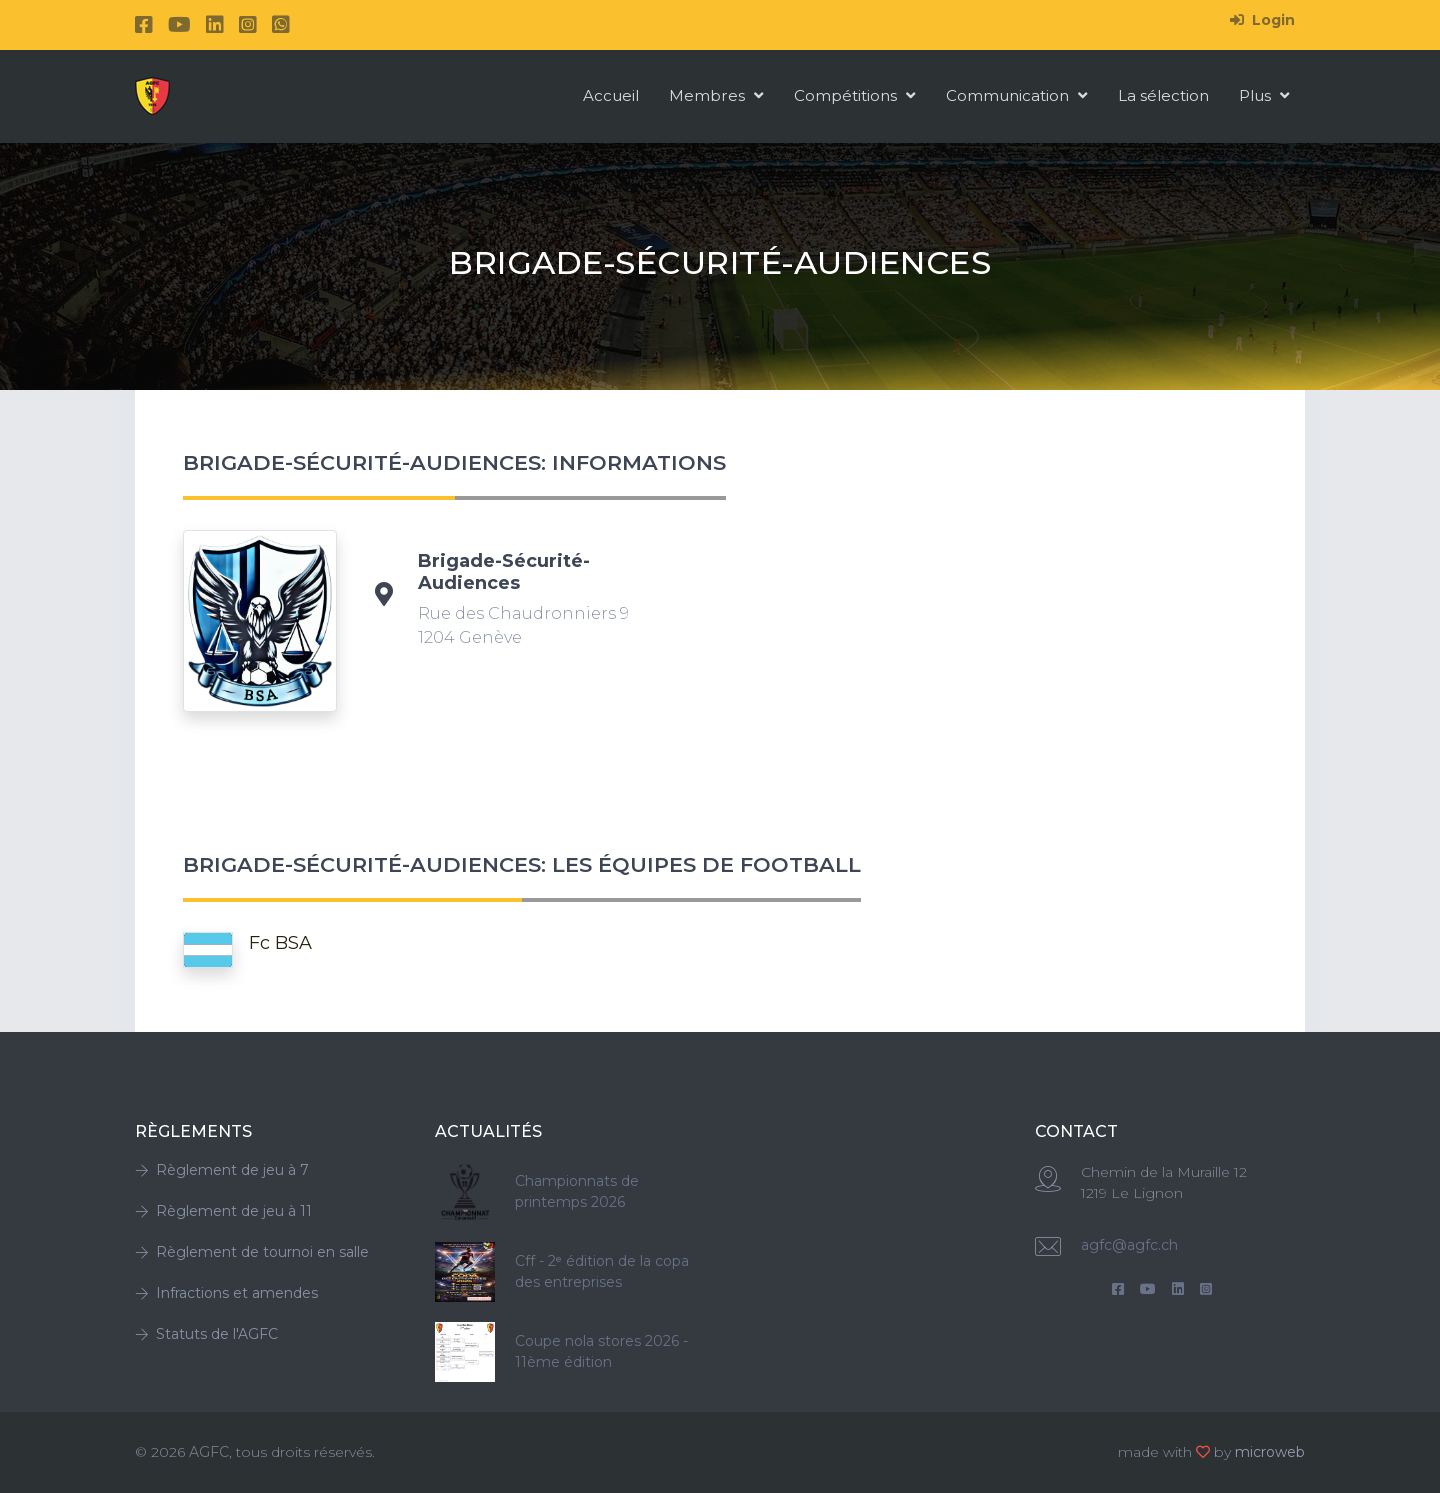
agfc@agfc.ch (1129, 1245)
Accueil (611, 95)
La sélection (1163, 95)
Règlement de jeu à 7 (222, 1170)
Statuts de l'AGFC (206, 1334)
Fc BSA (280, 943)
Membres (716, 95)
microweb (1270, 1452)
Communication (1017, 95)
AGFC (209, 1452)
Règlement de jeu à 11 (223, 1211)
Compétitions (855, 95)
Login (1262, 20)
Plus (1264, 95)
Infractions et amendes (226, 1293)
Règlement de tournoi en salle (252, 1252)
